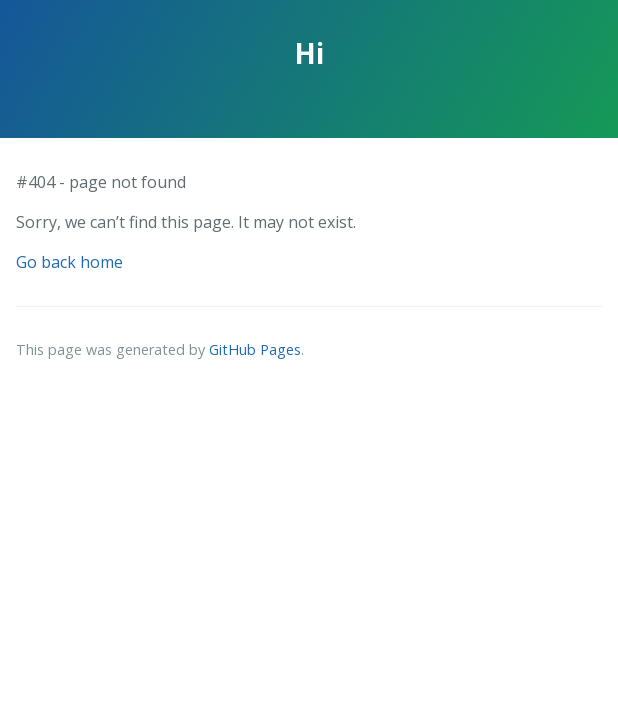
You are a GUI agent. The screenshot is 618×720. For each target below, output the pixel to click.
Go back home (69, 262)
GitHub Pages (255, 349)
